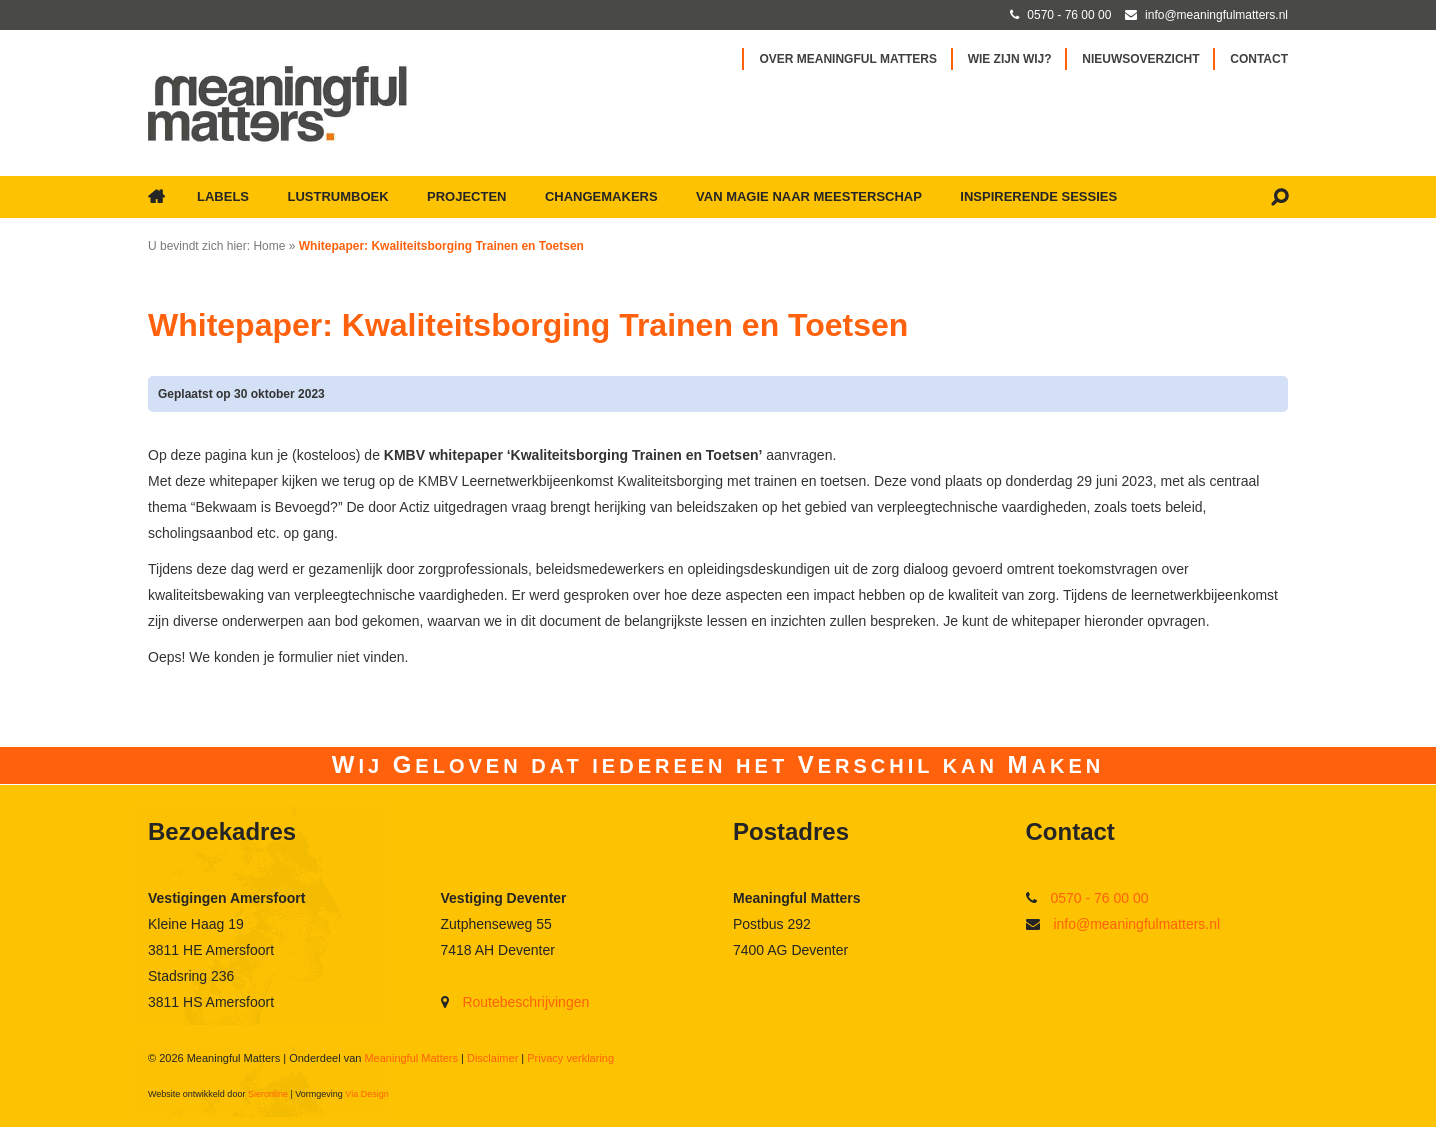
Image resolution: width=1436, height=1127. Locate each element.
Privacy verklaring (570, 1058)
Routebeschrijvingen (525, 1002)
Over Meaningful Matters (848, 59)
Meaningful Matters (411, 1058)
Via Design (366, 1094)
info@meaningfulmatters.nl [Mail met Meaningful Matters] (1216, 15)
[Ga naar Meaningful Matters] (277, 103)
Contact (1259, 59)
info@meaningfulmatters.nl (1136, 924)
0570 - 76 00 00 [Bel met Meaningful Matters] (1069, 15)
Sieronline (268, 1094)
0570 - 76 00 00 (1099, 898)
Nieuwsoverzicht (1140, 59)
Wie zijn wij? (1010, 59)
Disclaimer (492, 1058)
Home (269, 246)
